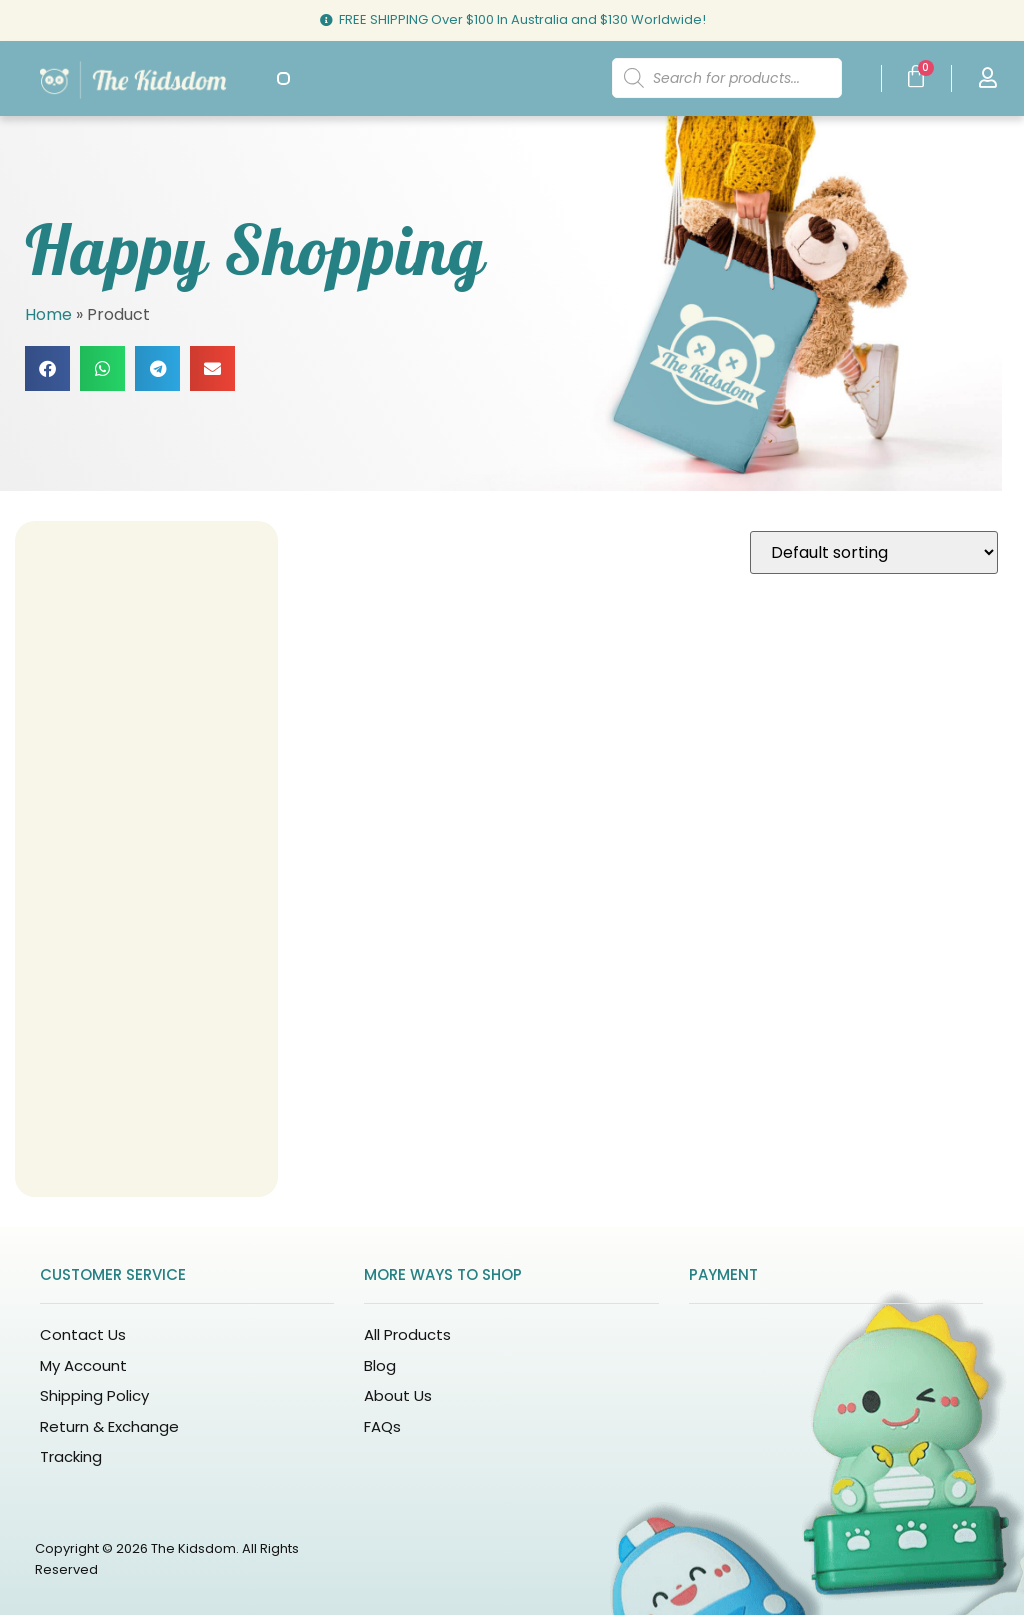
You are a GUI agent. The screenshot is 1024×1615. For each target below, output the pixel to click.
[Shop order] (874, 552)
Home (48, 314)
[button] (283, 78)
